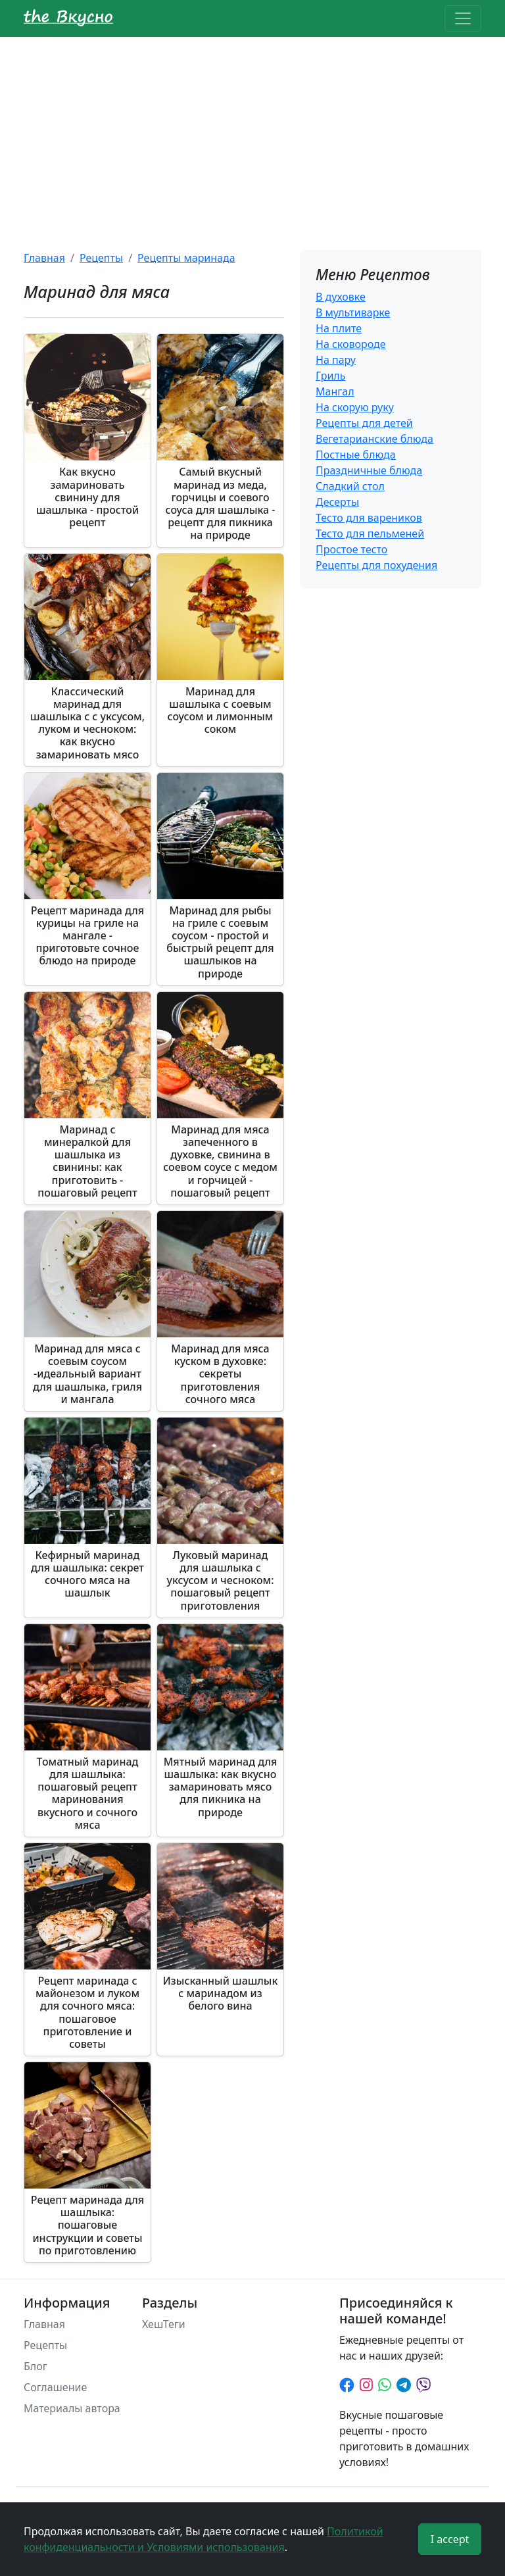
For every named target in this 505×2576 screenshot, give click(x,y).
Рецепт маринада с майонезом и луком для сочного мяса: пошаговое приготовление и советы (87, 2012)
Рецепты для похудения (376, 565)
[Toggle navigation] (463, 18)
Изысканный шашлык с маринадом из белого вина (220, 1993)
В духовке (341, 296)
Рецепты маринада (186, 258)
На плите (339, 328)
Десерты (337, 502)
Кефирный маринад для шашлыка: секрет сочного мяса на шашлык (87, 1574)
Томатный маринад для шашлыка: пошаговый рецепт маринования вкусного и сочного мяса (88, 1793)
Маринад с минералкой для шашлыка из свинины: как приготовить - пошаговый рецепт (87, 1161)
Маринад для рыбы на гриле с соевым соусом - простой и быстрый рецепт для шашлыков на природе (220, 942)
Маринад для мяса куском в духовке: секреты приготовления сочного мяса (220, 1373)
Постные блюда (356, 454)
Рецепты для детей (364, 423)
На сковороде (351, 344)
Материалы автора (72, 2408)
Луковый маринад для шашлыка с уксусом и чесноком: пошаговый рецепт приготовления (220, 1580)
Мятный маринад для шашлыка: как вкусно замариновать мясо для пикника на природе (220, 1787)
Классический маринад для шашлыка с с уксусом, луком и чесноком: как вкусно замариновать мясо (87, 723)
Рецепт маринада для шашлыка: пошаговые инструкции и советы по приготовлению (87, 2225)
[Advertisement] (252, 135)
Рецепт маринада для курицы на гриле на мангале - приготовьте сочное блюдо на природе (87, 935)
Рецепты (101, 258)
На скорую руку (355, 407)
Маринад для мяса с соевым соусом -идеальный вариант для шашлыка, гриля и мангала (87, 1373)
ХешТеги (163, 2324)
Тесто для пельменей (370, 533)
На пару (336, 360)
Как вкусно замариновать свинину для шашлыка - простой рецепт (87, 497)
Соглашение (55, 2387)
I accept (450, 2539)
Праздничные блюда (369, 470)
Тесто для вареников (369, 517)
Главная (44, 258)
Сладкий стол (350, 486)
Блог (35, 2366)
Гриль (330, 375)
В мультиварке (353, 312)
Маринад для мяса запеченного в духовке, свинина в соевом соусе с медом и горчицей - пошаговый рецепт (220, 1161)
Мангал (335, 391)
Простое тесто (351, 549)
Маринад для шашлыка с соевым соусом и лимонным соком (221, 710)
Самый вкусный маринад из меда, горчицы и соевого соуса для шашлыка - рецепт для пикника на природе (221, 503)
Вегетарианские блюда (374, 439)
